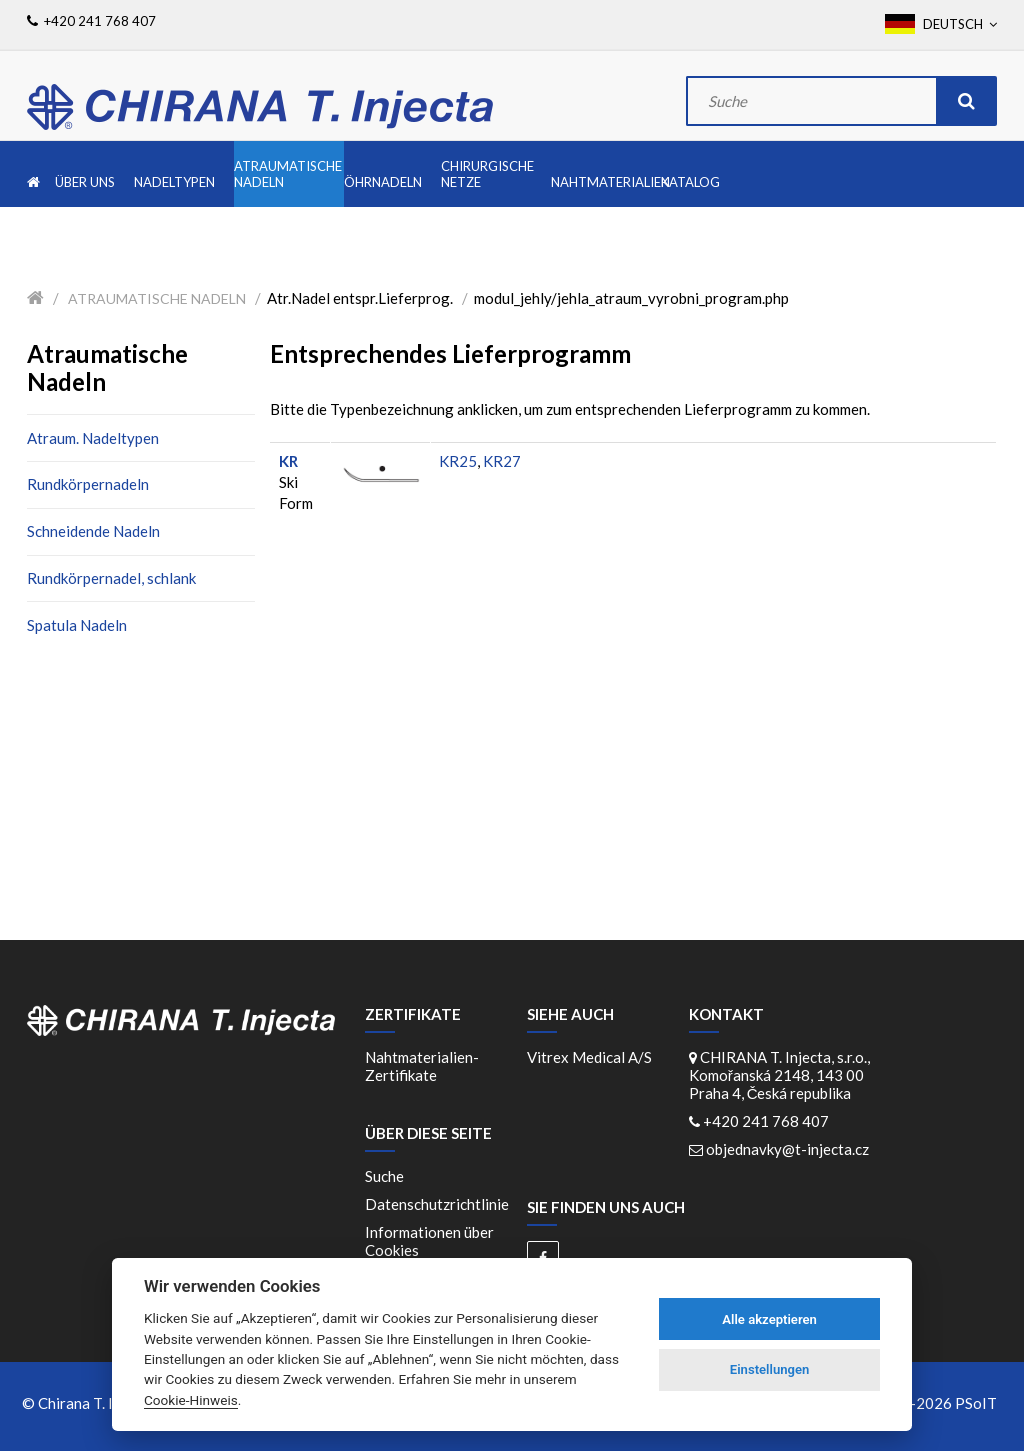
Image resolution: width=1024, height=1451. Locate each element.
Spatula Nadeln (77, 625)
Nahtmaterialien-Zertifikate (422, 1066)
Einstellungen (770, 1369)
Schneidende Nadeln (93, 531)
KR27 (502, 461)
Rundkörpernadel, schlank (111, 578)
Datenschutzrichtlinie (437, 1204)
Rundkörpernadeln (88, 484)
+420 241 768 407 (766, 1121)
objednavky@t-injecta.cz (787, 1149)
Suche (384, 1176)
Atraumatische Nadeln (157, 298)
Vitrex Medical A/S (589, 1057)
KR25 (458, 461)
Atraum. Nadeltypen (93, 438)
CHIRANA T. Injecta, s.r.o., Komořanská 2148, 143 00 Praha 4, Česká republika (779, 1075)
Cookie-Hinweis (191, 1400)
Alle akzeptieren (769, 1319)
